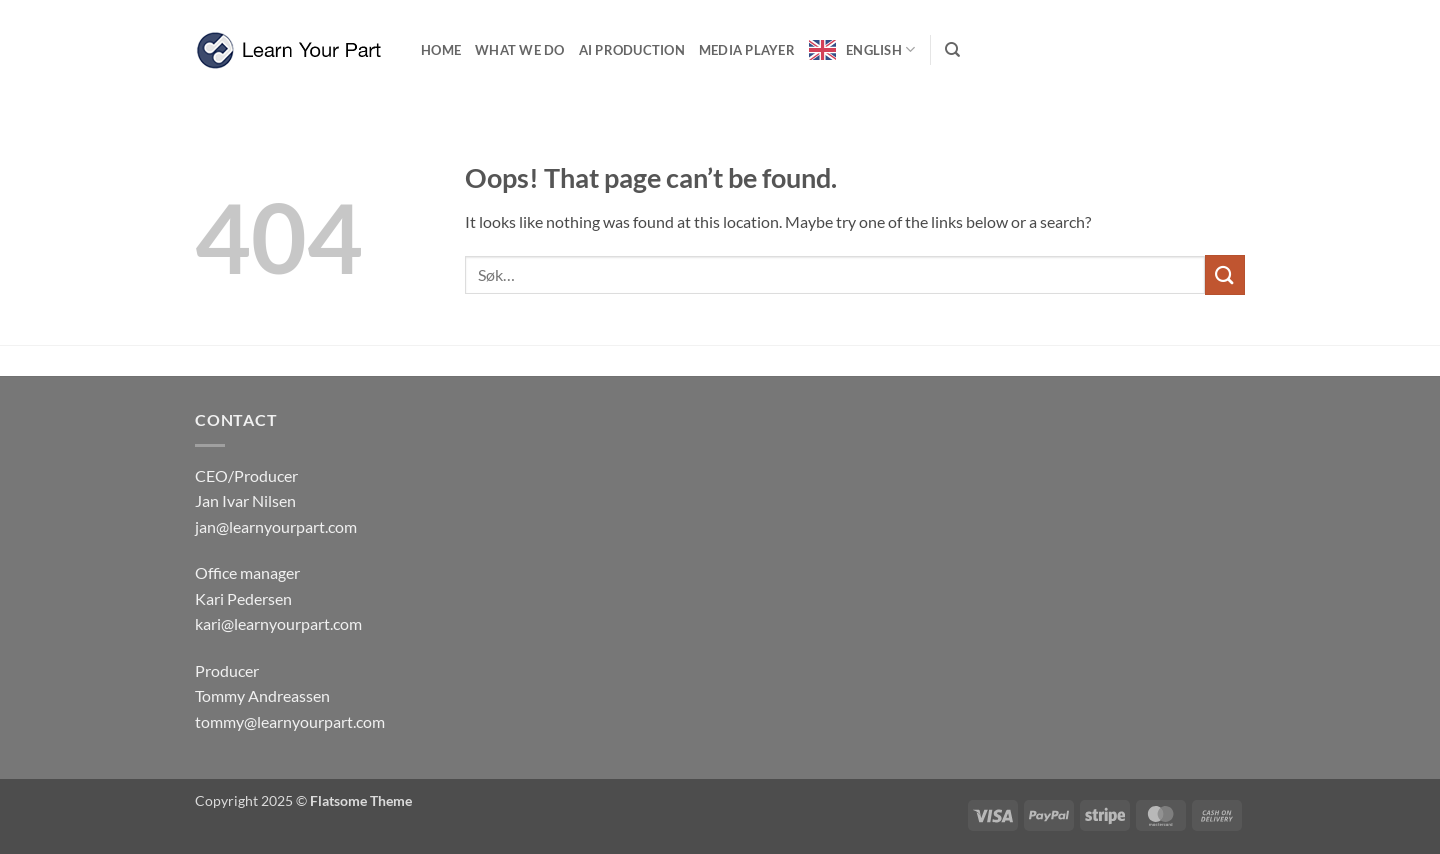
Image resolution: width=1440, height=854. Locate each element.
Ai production (632, 50)
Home (441, 50)
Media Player (747, 50)
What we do (520, 50)
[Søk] (952, 50)
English (880, 49)
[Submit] (1225, 274)
